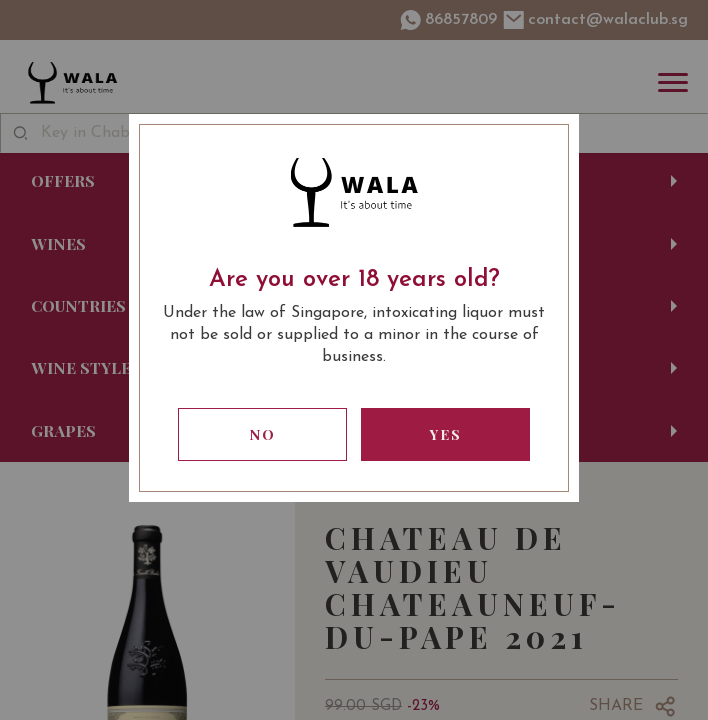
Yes (446, 434)
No (263, 434)
